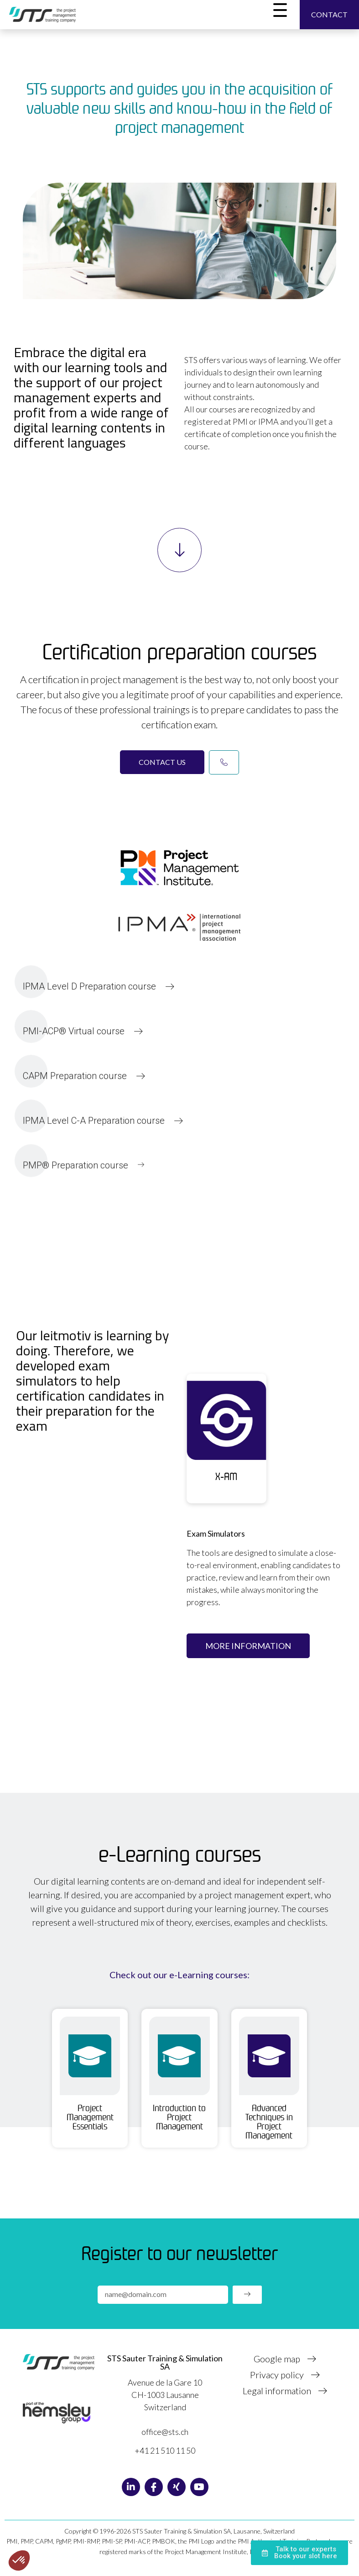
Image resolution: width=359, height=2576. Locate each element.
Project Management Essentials (90, 2117)
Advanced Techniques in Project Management (269, 2121)
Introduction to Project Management (179, 2117)
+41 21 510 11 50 (165, 2450)
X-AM (226, 1476)
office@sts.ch (164, 2432)
